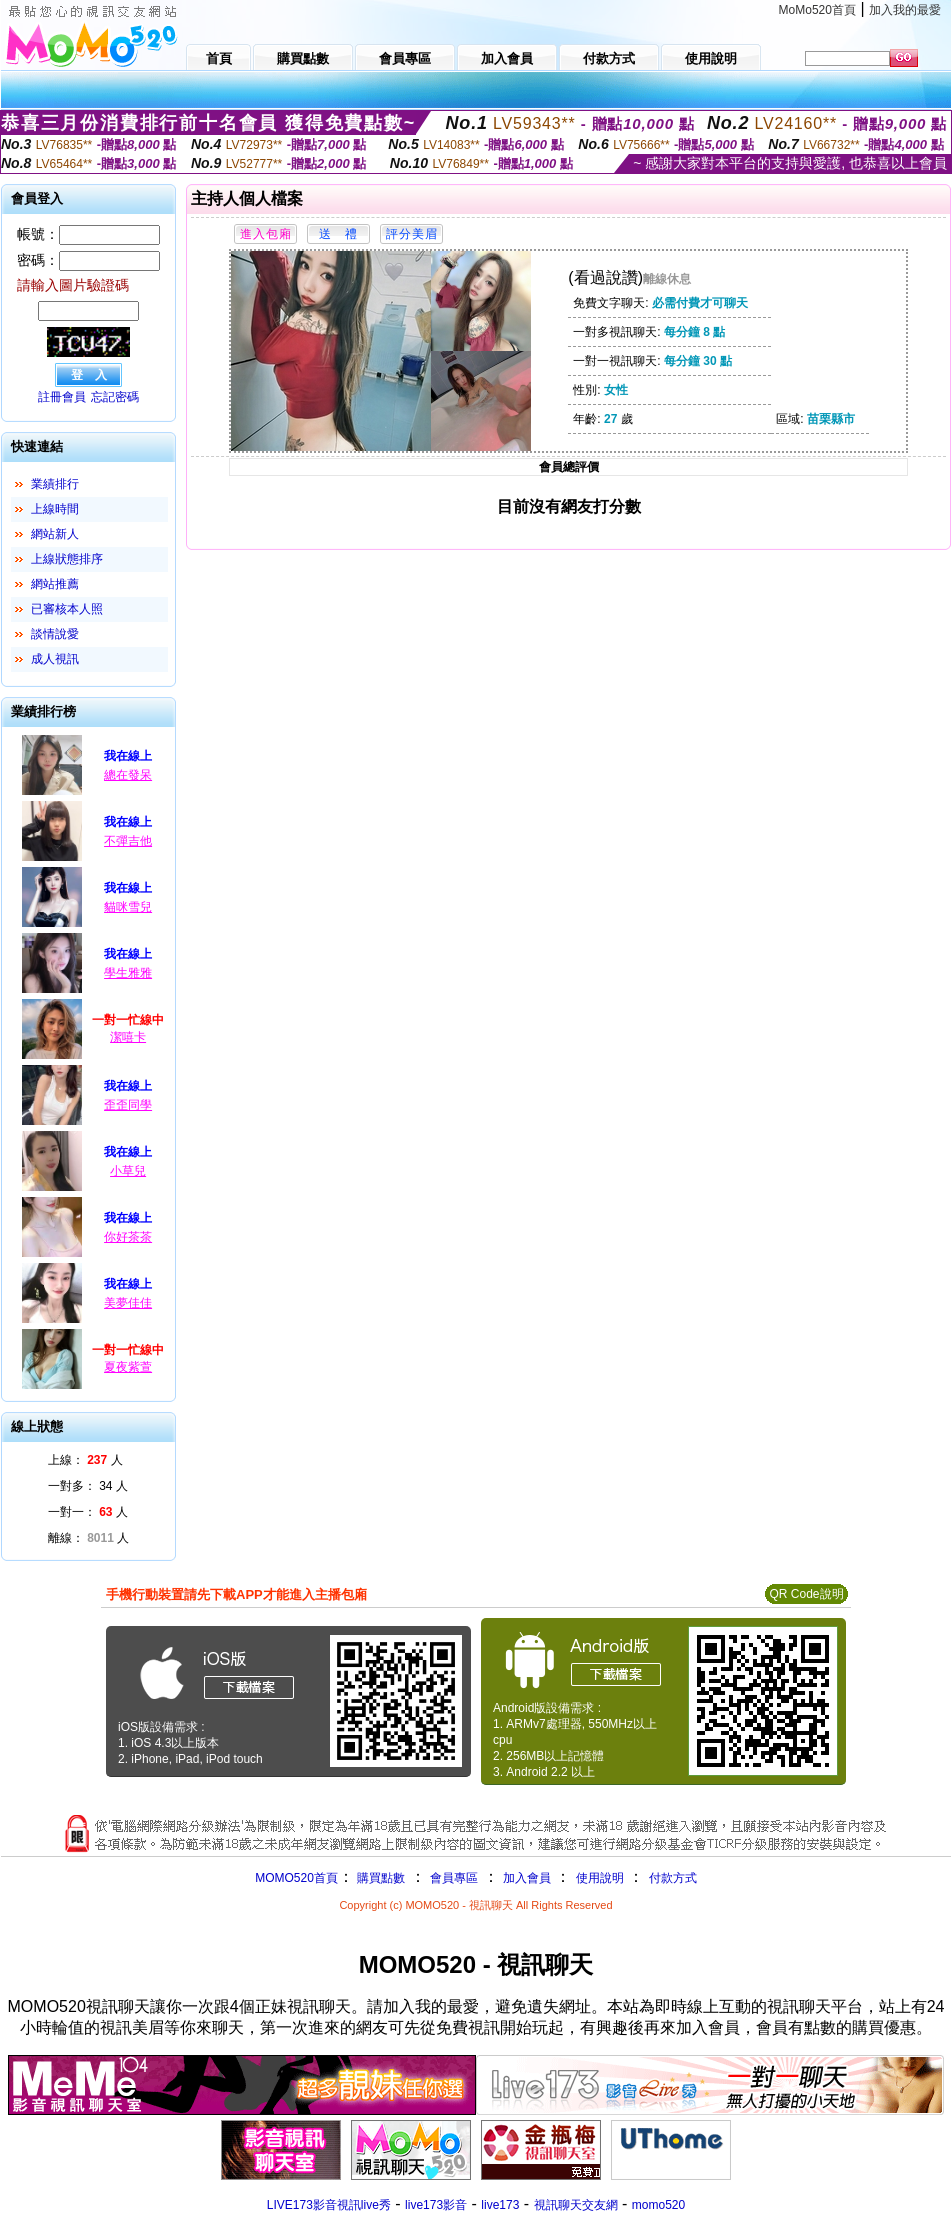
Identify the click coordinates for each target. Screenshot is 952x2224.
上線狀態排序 (67, 559)
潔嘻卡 (128, 1037)
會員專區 (454, 1878)
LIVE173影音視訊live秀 (329, 2205)
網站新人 (55, 534)
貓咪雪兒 (128, 907)
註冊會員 (62, 397)
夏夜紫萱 (128, 1367)
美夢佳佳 (128, 1303)
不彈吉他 (128, 841)
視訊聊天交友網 (576, 2205)
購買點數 (379, 1878)
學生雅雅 (128, 973)
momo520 (658, 2205)
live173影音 (436, 2205)
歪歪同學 (128, 1105)
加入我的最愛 (905, 10)
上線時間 (55, 509)
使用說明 (600, 1878)
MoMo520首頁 (817, 10)
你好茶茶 (128, 1237)
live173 (500, 2205)
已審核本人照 (67, 609)
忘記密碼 (115, 397)
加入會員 (527, 1878)
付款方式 (673, 1878)
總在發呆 (128, 775)
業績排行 (55, 484)
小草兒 (128, 1171)
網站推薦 (55, 584)
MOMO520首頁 (296, 1878)
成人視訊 (55, 659)
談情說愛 (55, 634)
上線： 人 (85, 1460)
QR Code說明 (806, 1594)
